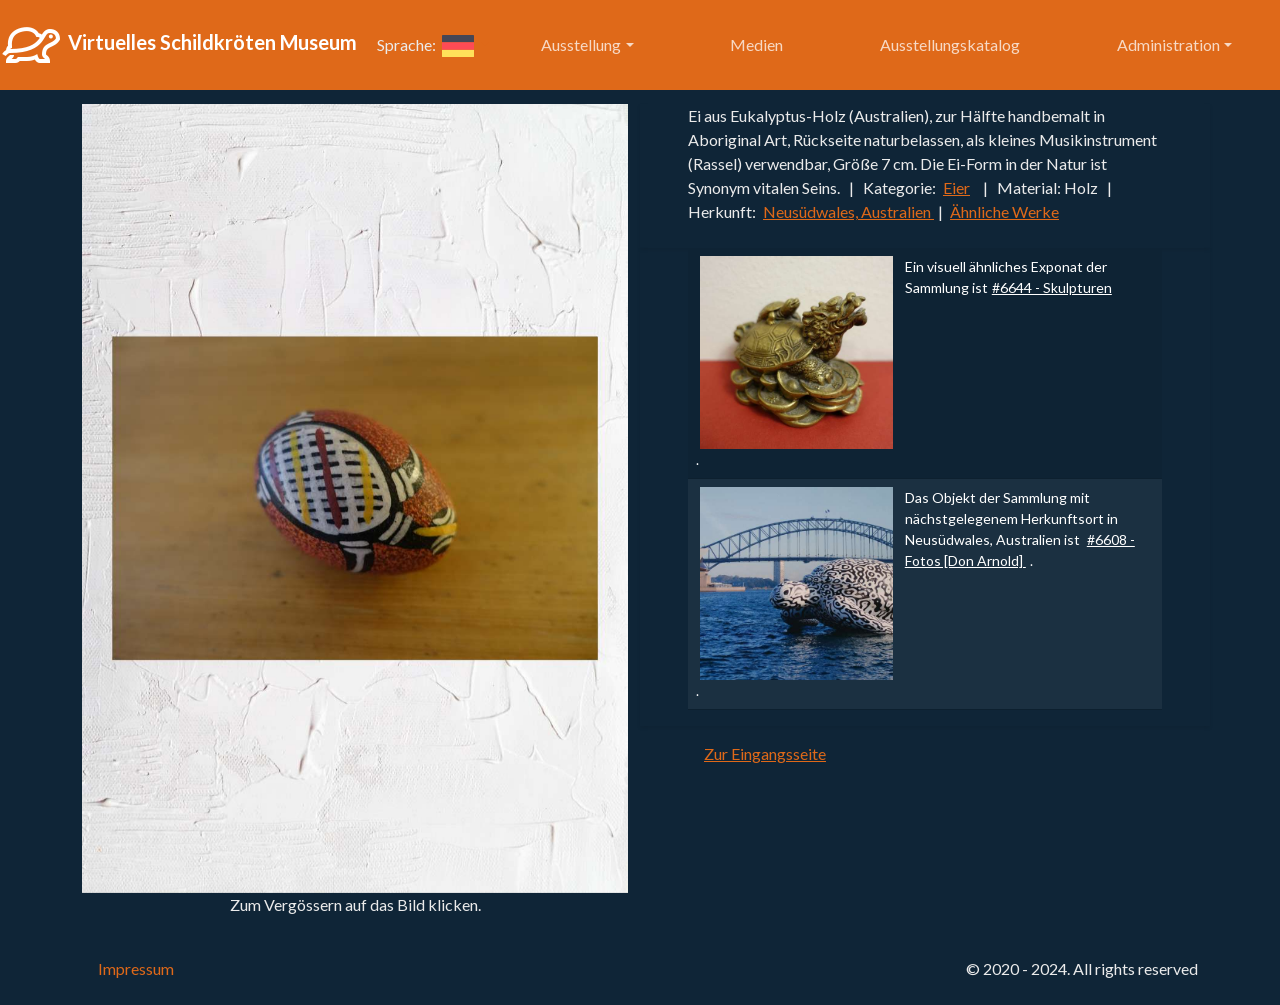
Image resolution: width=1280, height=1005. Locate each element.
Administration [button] (1168, 44)
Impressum (136, 968)
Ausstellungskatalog (950, 44)
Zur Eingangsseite (765, 753)
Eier (956, 187)
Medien (756, 44)
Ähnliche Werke (1004, 211)
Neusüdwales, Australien (848, 211)
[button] (465, 44)
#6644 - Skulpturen (1052, 287)
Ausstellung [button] (581, 44)
